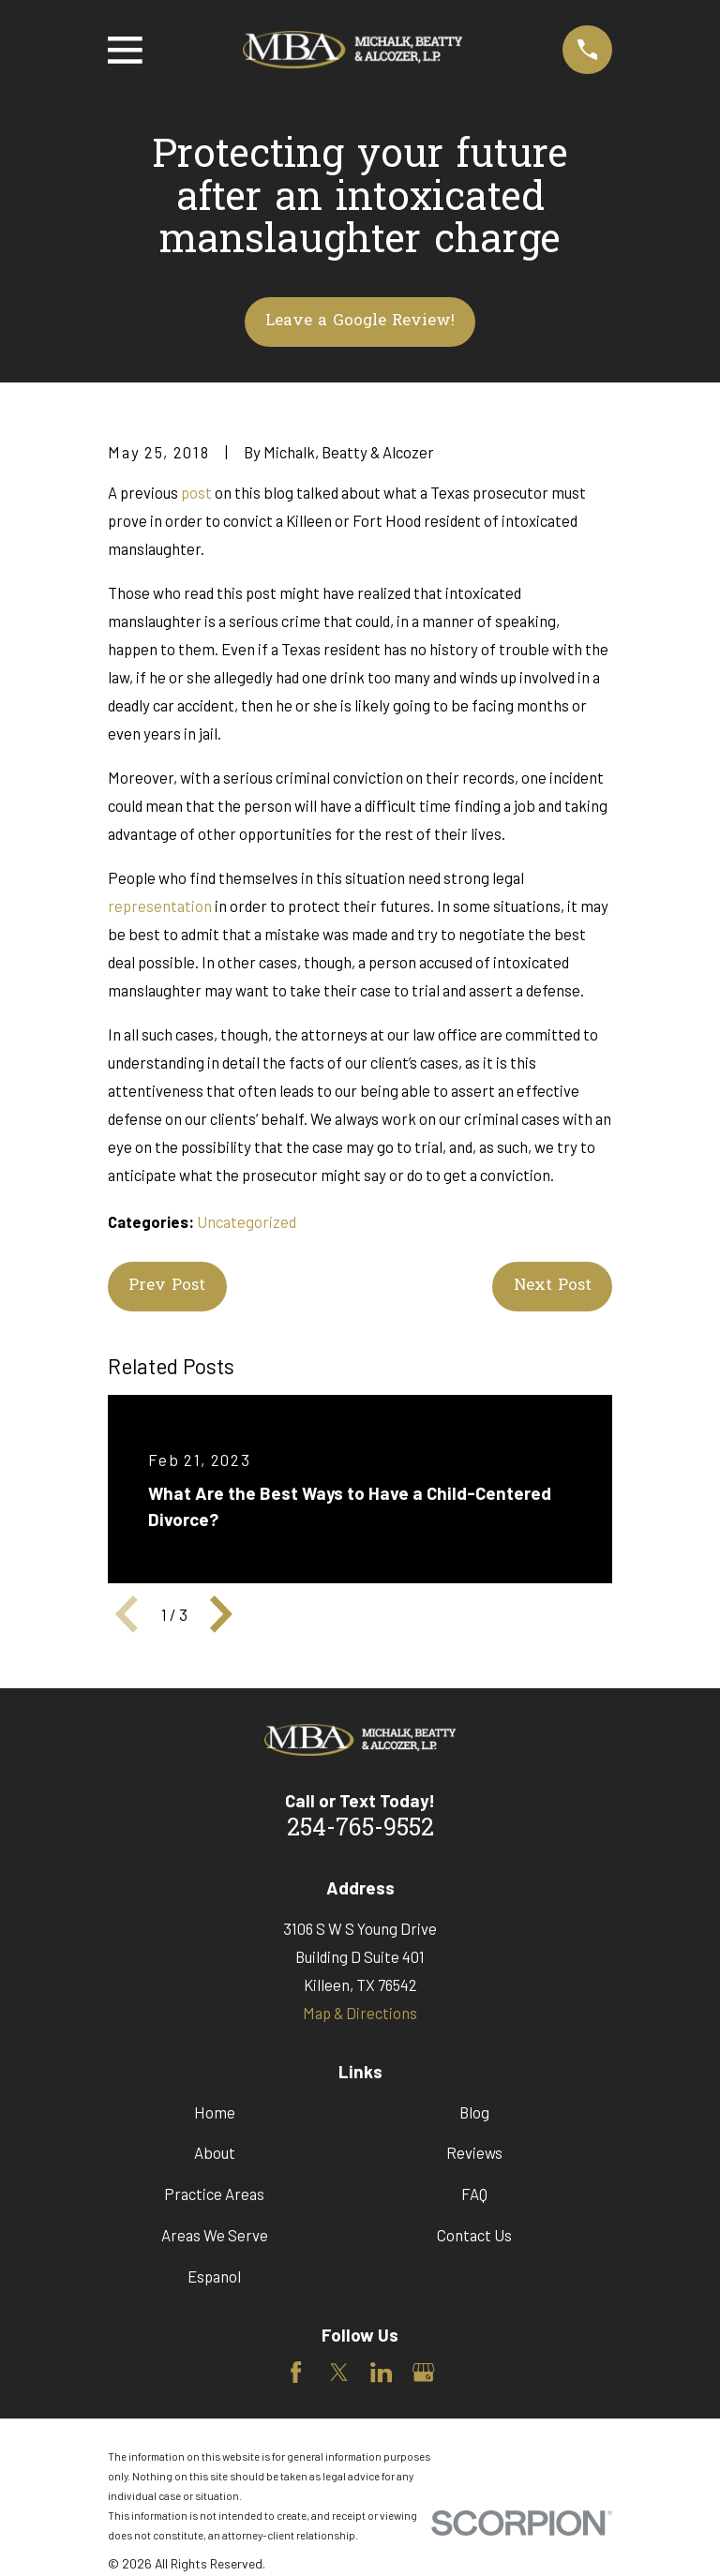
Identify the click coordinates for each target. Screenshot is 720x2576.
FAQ (474, 2193)
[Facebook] (296, 2372)
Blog (474, 2112)
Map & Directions (360, 2012)
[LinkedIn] (381, 2372)
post (196, 492)
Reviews (474, 2152)
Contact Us (474, 2234)
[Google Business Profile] (423, 2372)
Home (214, 2112)
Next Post (553, 1286)
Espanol (214, 2276)
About (214, 2152)
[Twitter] (339, 2372)
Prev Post (166, 1286)
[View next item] (221, 1614)
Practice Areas (214, 2193)
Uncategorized (246, 1221)
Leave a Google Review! (360, 321)
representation (160, 905)
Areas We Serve (214, 2234)
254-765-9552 (360, 1830)
